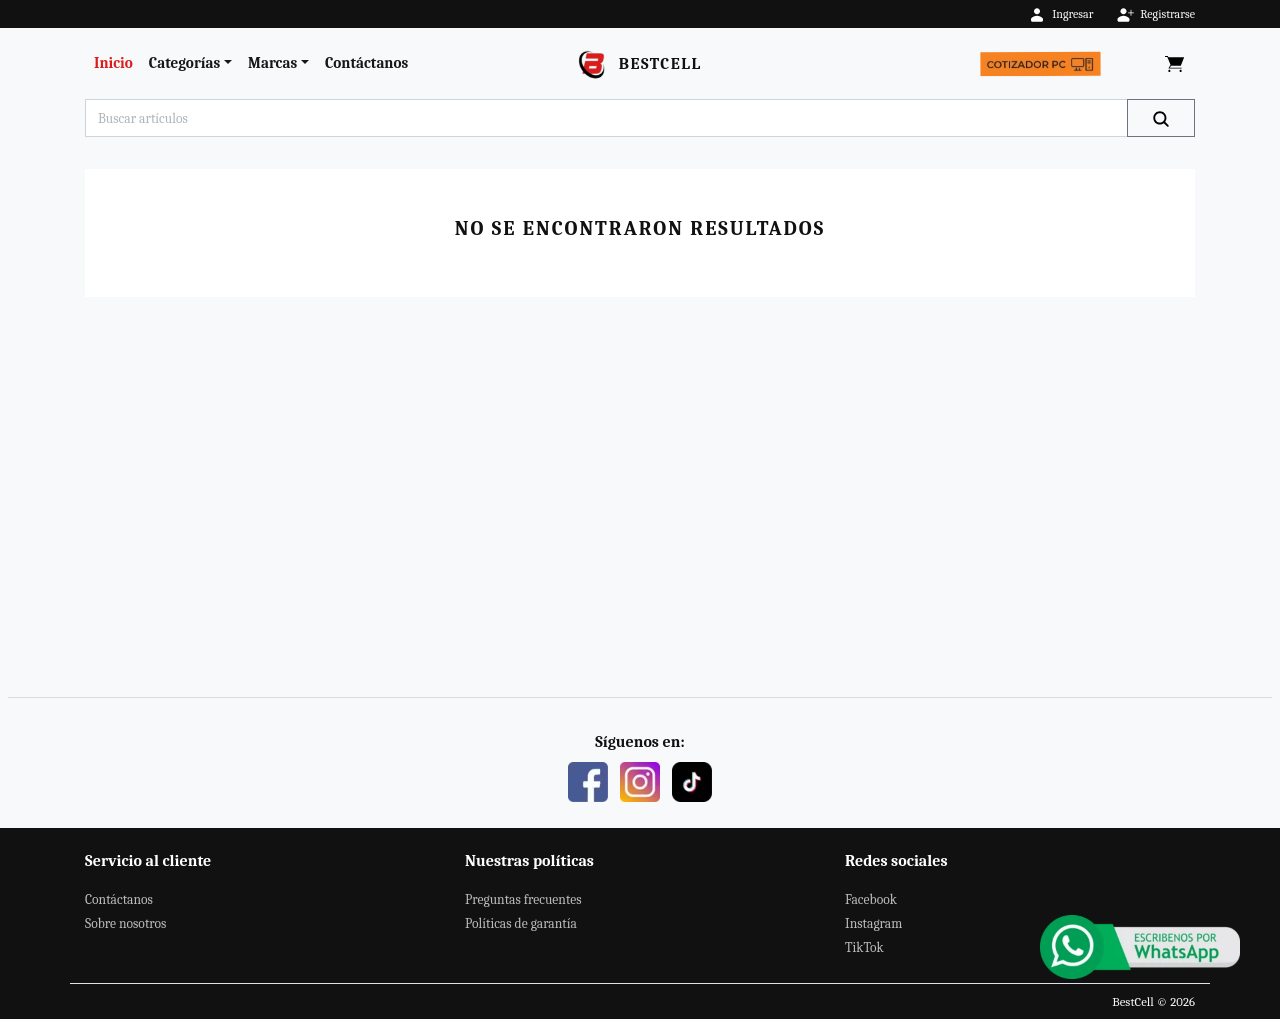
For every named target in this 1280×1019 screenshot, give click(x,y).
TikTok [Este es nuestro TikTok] (864, 947)
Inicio (113, 63)
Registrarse (1155, 14)
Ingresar (1061, 14)
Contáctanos (366, 63)
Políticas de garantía (521, 923)
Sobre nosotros (125, 923)
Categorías (184, 63)
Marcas (272, 63)
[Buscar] (1161, 118)
